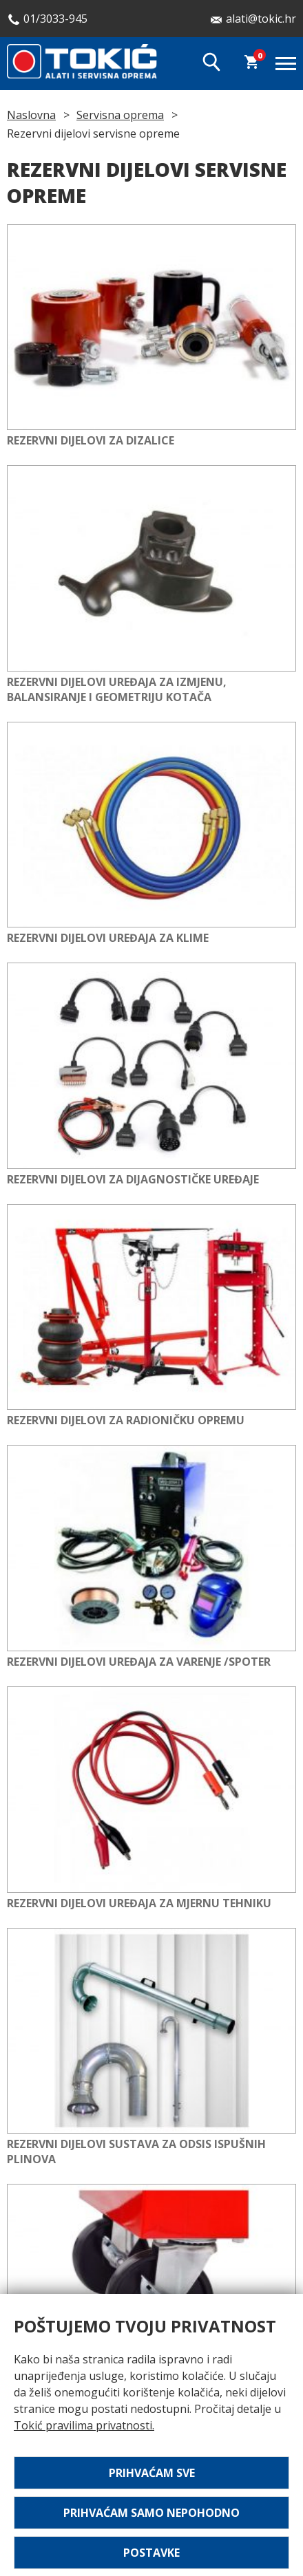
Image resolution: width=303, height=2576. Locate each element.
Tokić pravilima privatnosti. (84, 2425)
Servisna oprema (120, 114)
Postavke (151, 2552)
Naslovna (31, 114)
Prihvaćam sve (152, 2472)
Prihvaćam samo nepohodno (151, 2512)
